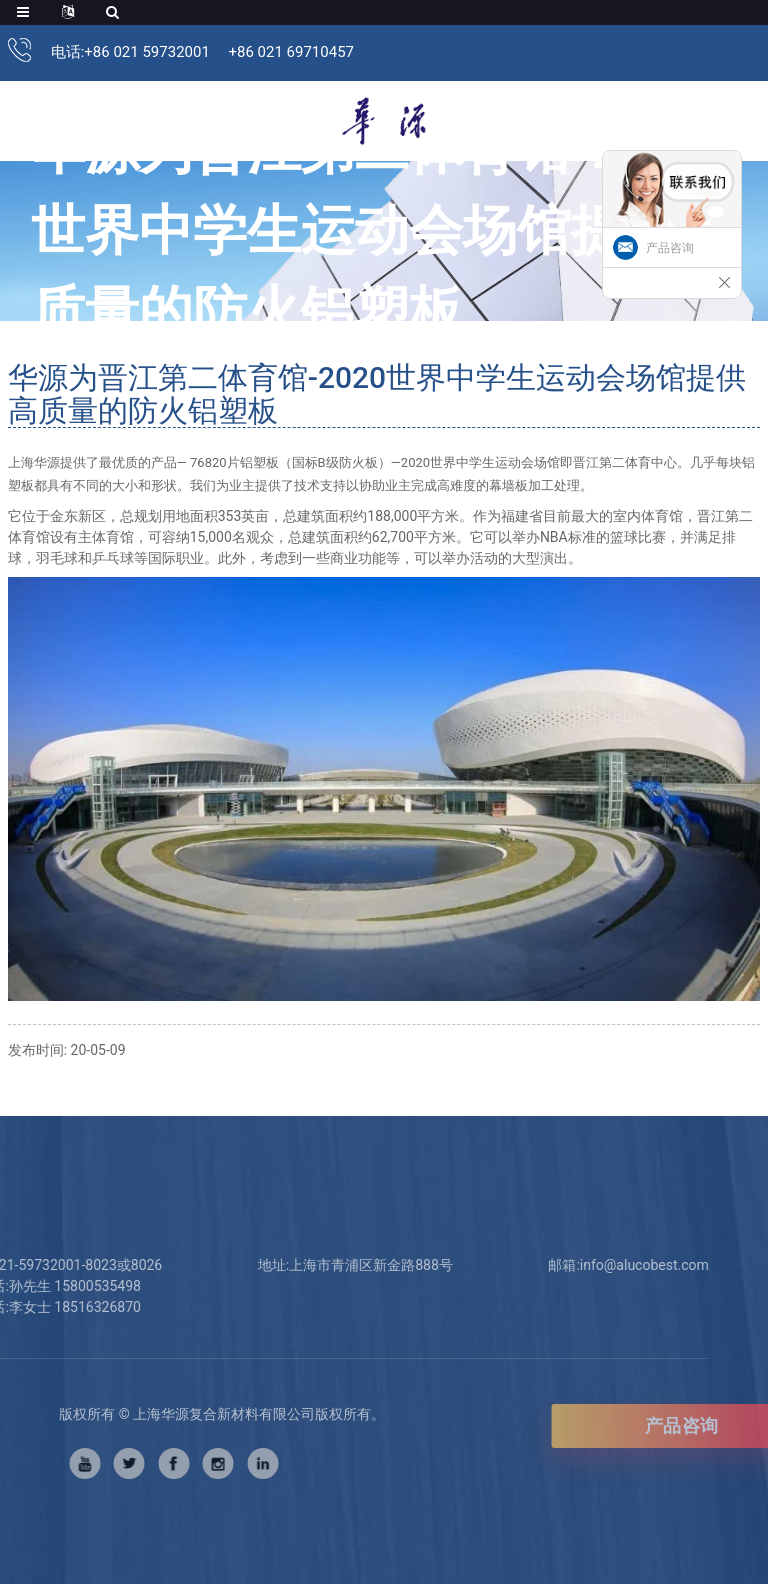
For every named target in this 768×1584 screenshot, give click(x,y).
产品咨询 (670, 248)
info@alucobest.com (617, 1265)
